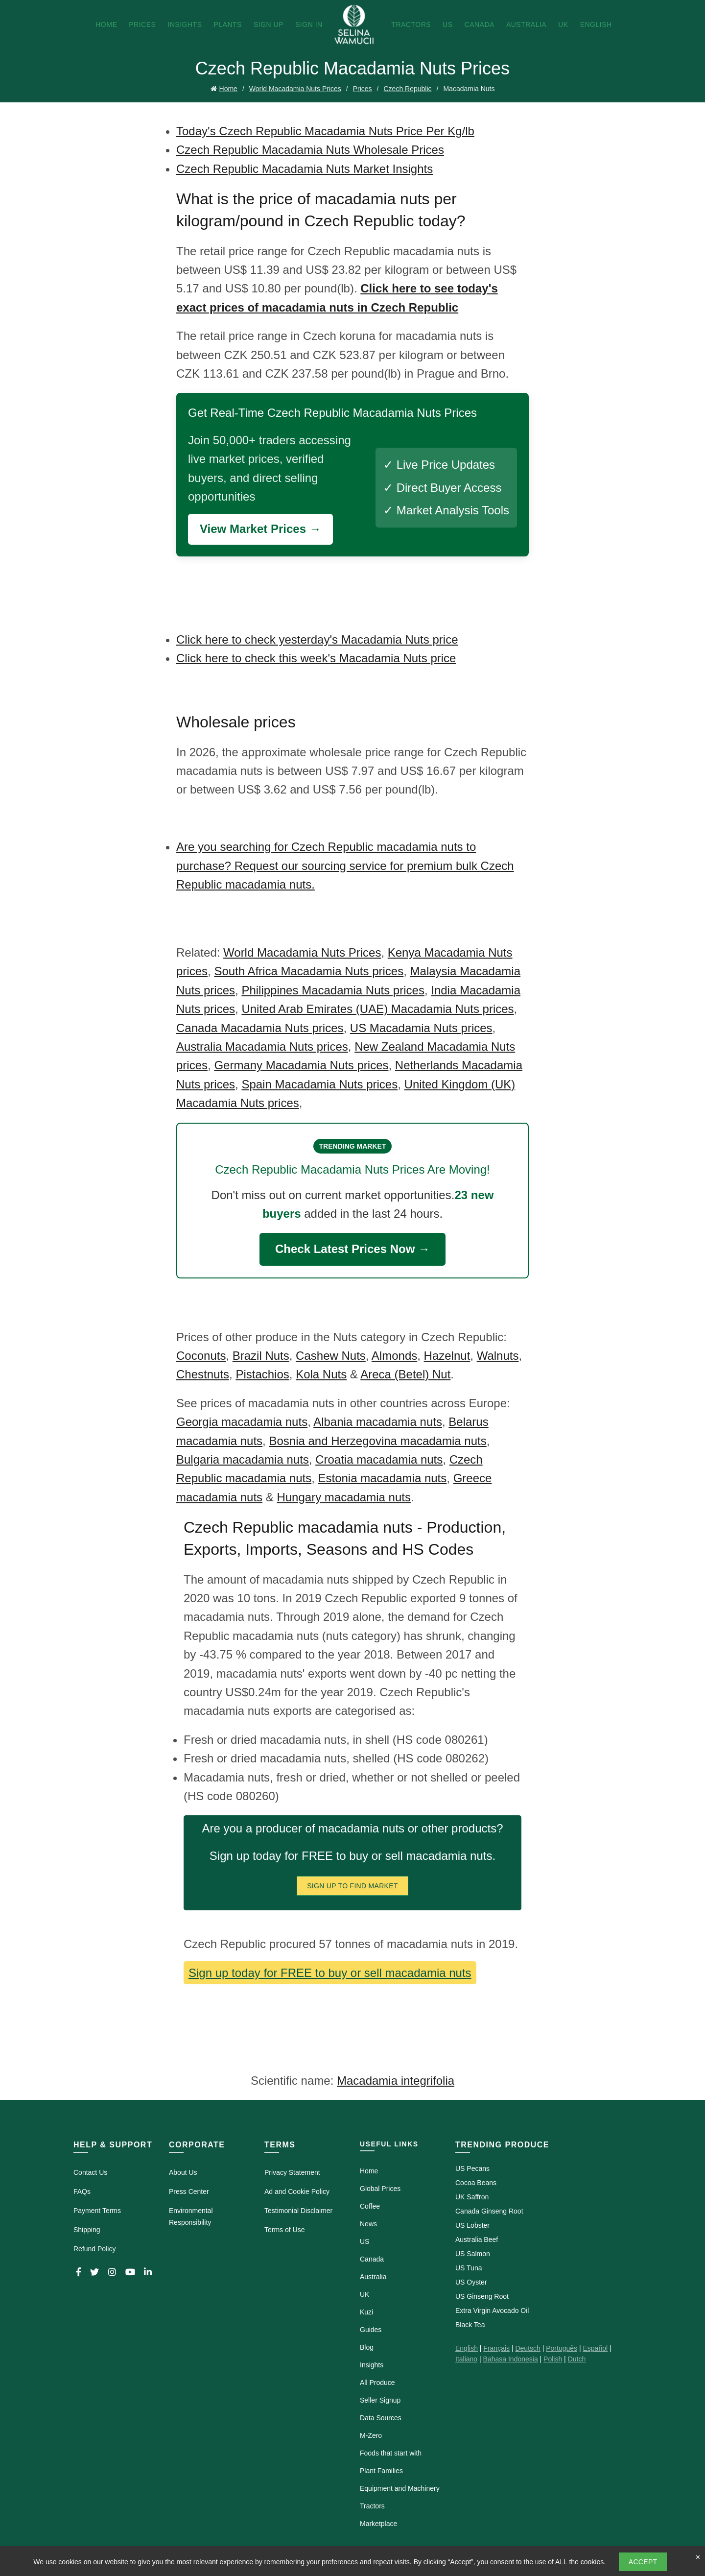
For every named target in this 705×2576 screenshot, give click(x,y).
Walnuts (498, 1355)
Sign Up (268, 24)
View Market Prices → (260, 528)
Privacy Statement (292, 2172)
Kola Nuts (321, 1374)
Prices (142, 24)
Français (496, 2348)
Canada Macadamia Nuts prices (260, 1028)
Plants (227, 24)
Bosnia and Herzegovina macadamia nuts (377, 1440)
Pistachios (262, 1374)
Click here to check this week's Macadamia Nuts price (316, 658)
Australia (526, 24)
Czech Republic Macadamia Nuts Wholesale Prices (310, 149)
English (596, 24)
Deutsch (527, 2348)
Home (106, 24)
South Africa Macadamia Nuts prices (308, 971)
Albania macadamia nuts (377, 1421)
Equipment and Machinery (400, 2488)
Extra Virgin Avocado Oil (492, 2310)
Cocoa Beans (475, 2183)
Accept (643, 2562)
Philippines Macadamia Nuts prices (332, 990)
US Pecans (472, 2168)
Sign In (309, 24)
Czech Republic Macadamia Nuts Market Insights (304, 168)
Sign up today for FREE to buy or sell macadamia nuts (329, 1972)
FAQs (82, 2191)
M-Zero (371, 2435)
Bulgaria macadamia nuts (242, 1459)
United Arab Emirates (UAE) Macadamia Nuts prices (377, 1008)
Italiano (466, 2359)
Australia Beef (476, 2239)
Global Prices (380, 2188)
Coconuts (201, 1355)
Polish (552, 2359)
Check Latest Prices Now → (352, 1248)
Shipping (86, 2230)
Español (595, 2348)
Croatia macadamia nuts (379, 1459)
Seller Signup (380, 2400)
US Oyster (471, 2282)
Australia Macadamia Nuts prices (262, 1046)
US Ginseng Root (482, 2296)
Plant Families (381, 2471)
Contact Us (90, 2172)
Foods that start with (391, 2453)
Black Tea (470, 2325)
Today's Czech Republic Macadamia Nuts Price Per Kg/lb (325, 131)
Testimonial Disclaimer (298, 2211)
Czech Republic (407, 89)
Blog (367, 2347)
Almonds (394, 1355)
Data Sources (380, 2418)
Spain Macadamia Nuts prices (319, 1084)
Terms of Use (284, 2230)
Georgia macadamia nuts (241, 1421)
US (447, 24)
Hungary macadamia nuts (343, 1497)
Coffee (370, 2206)
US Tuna (468, 2268)
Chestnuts (202, 1374)
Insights (184, 24)
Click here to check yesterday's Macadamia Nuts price (317, 639)
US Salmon (472, 2254)
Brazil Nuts (261, 1355)
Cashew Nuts (331, 1355)
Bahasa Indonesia (510, 2359)
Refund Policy (94, 2249)
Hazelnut (447, 1355)
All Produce (377, 2382)
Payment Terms (97, 2211)
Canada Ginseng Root (489, 2211)
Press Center (189, 2191)
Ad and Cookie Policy (296, 2191)
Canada (479, 24)
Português (561, 2348)
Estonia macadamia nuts (382, 1478)
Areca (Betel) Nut (405, 1374)
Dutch (577, 2359)
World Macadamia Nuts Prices (295, 89)
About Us (183, 2172)
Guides (370, 2330)
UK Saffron (472, 2197)
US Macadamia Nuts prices (421, 1028)
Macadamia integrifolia (395, 2080)
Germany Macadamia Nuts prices (301, 1065)
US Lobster (472, 2225)
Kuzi (366, 2312)
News (368, 2224)
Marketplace (378, 2524)
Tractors (411, 24)
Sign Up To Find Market (352, 1886)
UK (563, 24)
